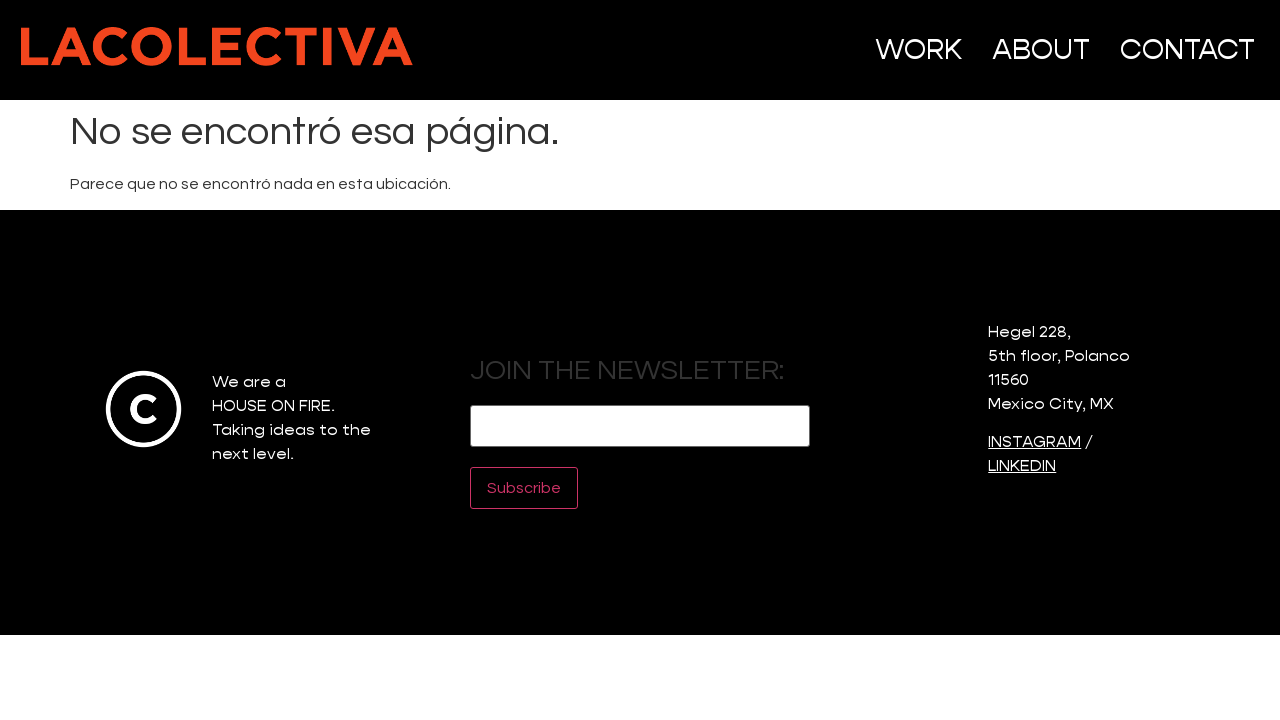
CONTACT (1187, 49)
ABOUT (1041, 49)
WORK (918, 49)
